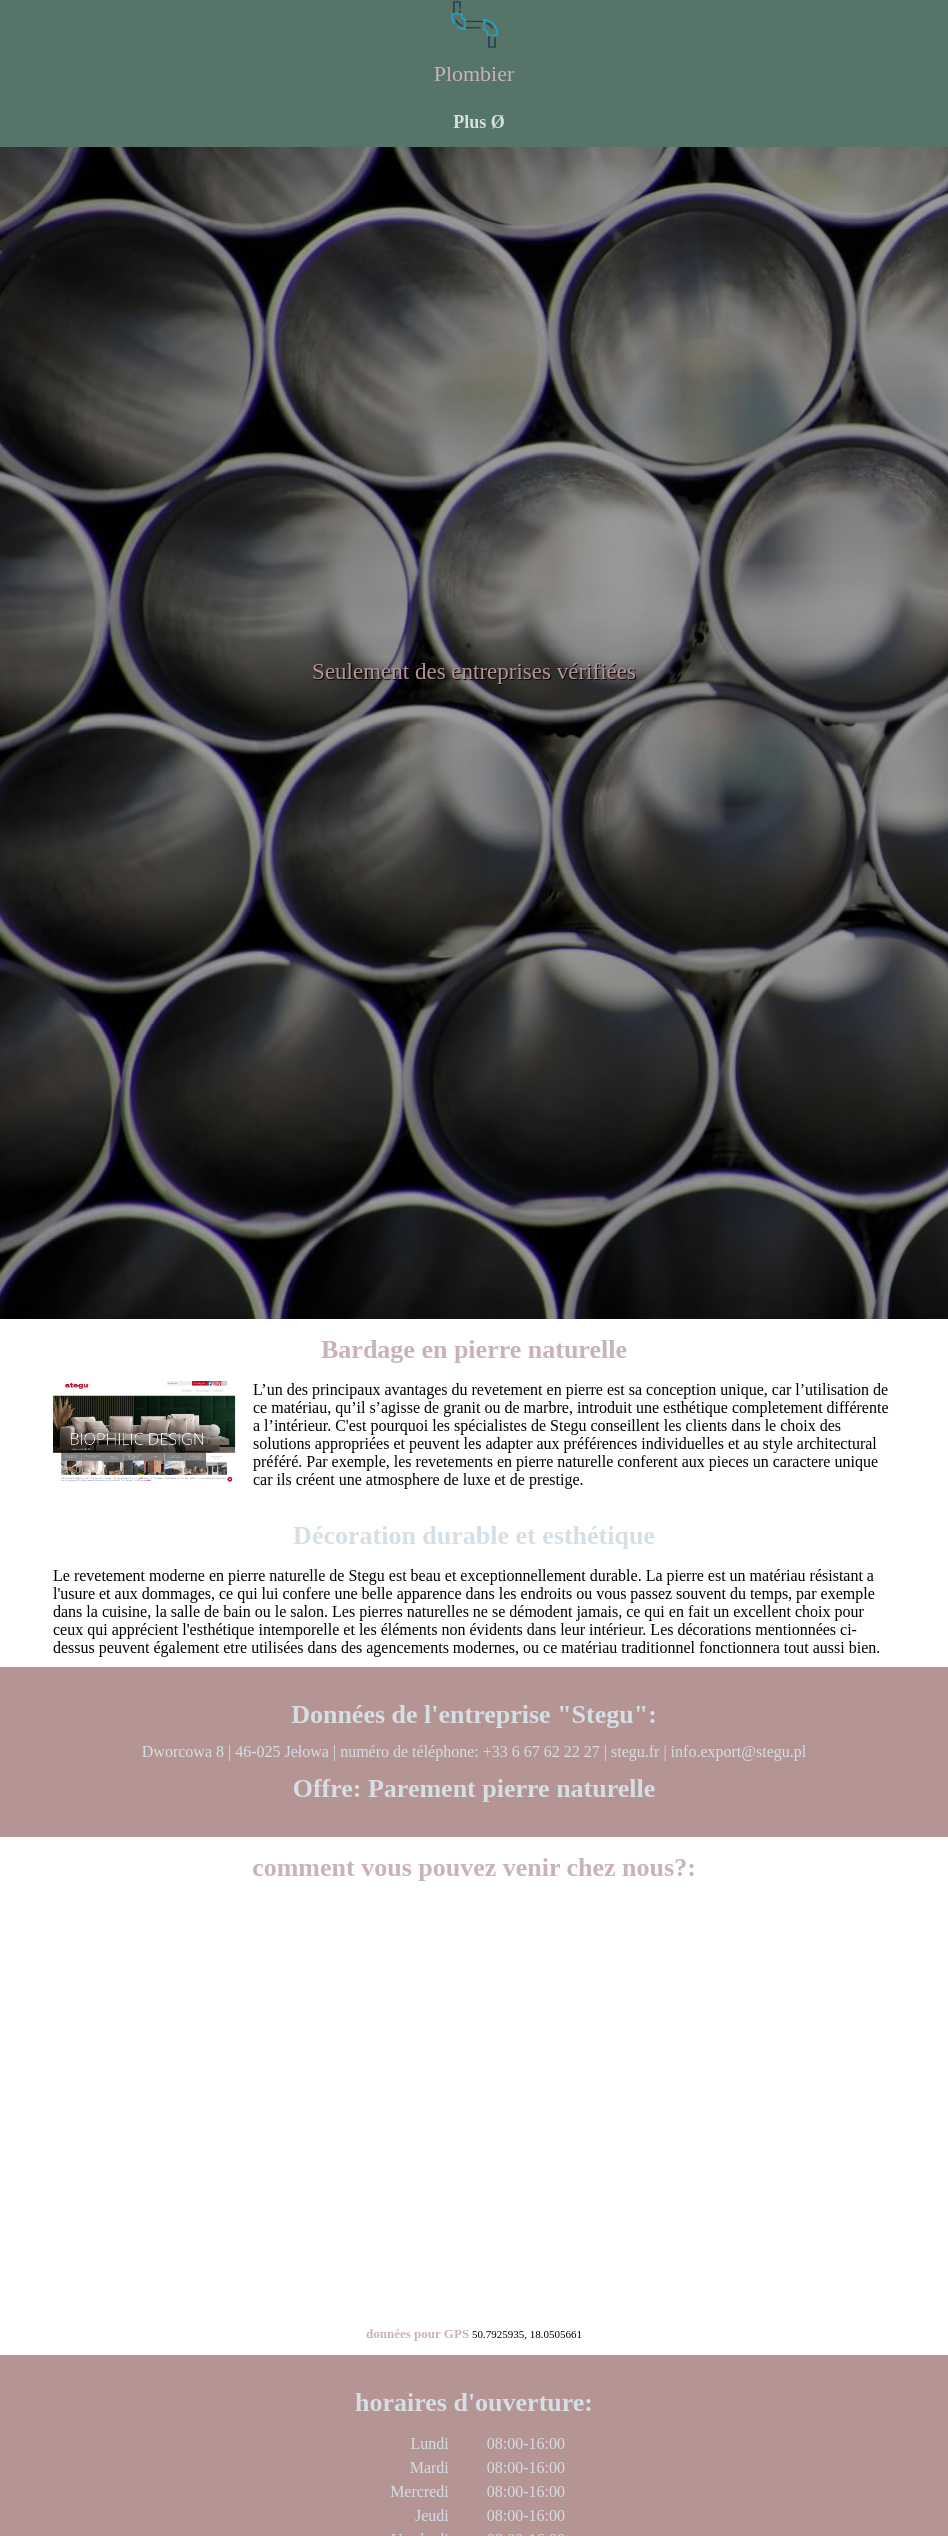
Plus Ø (479, 122)
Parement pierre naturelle (511, 1788)
